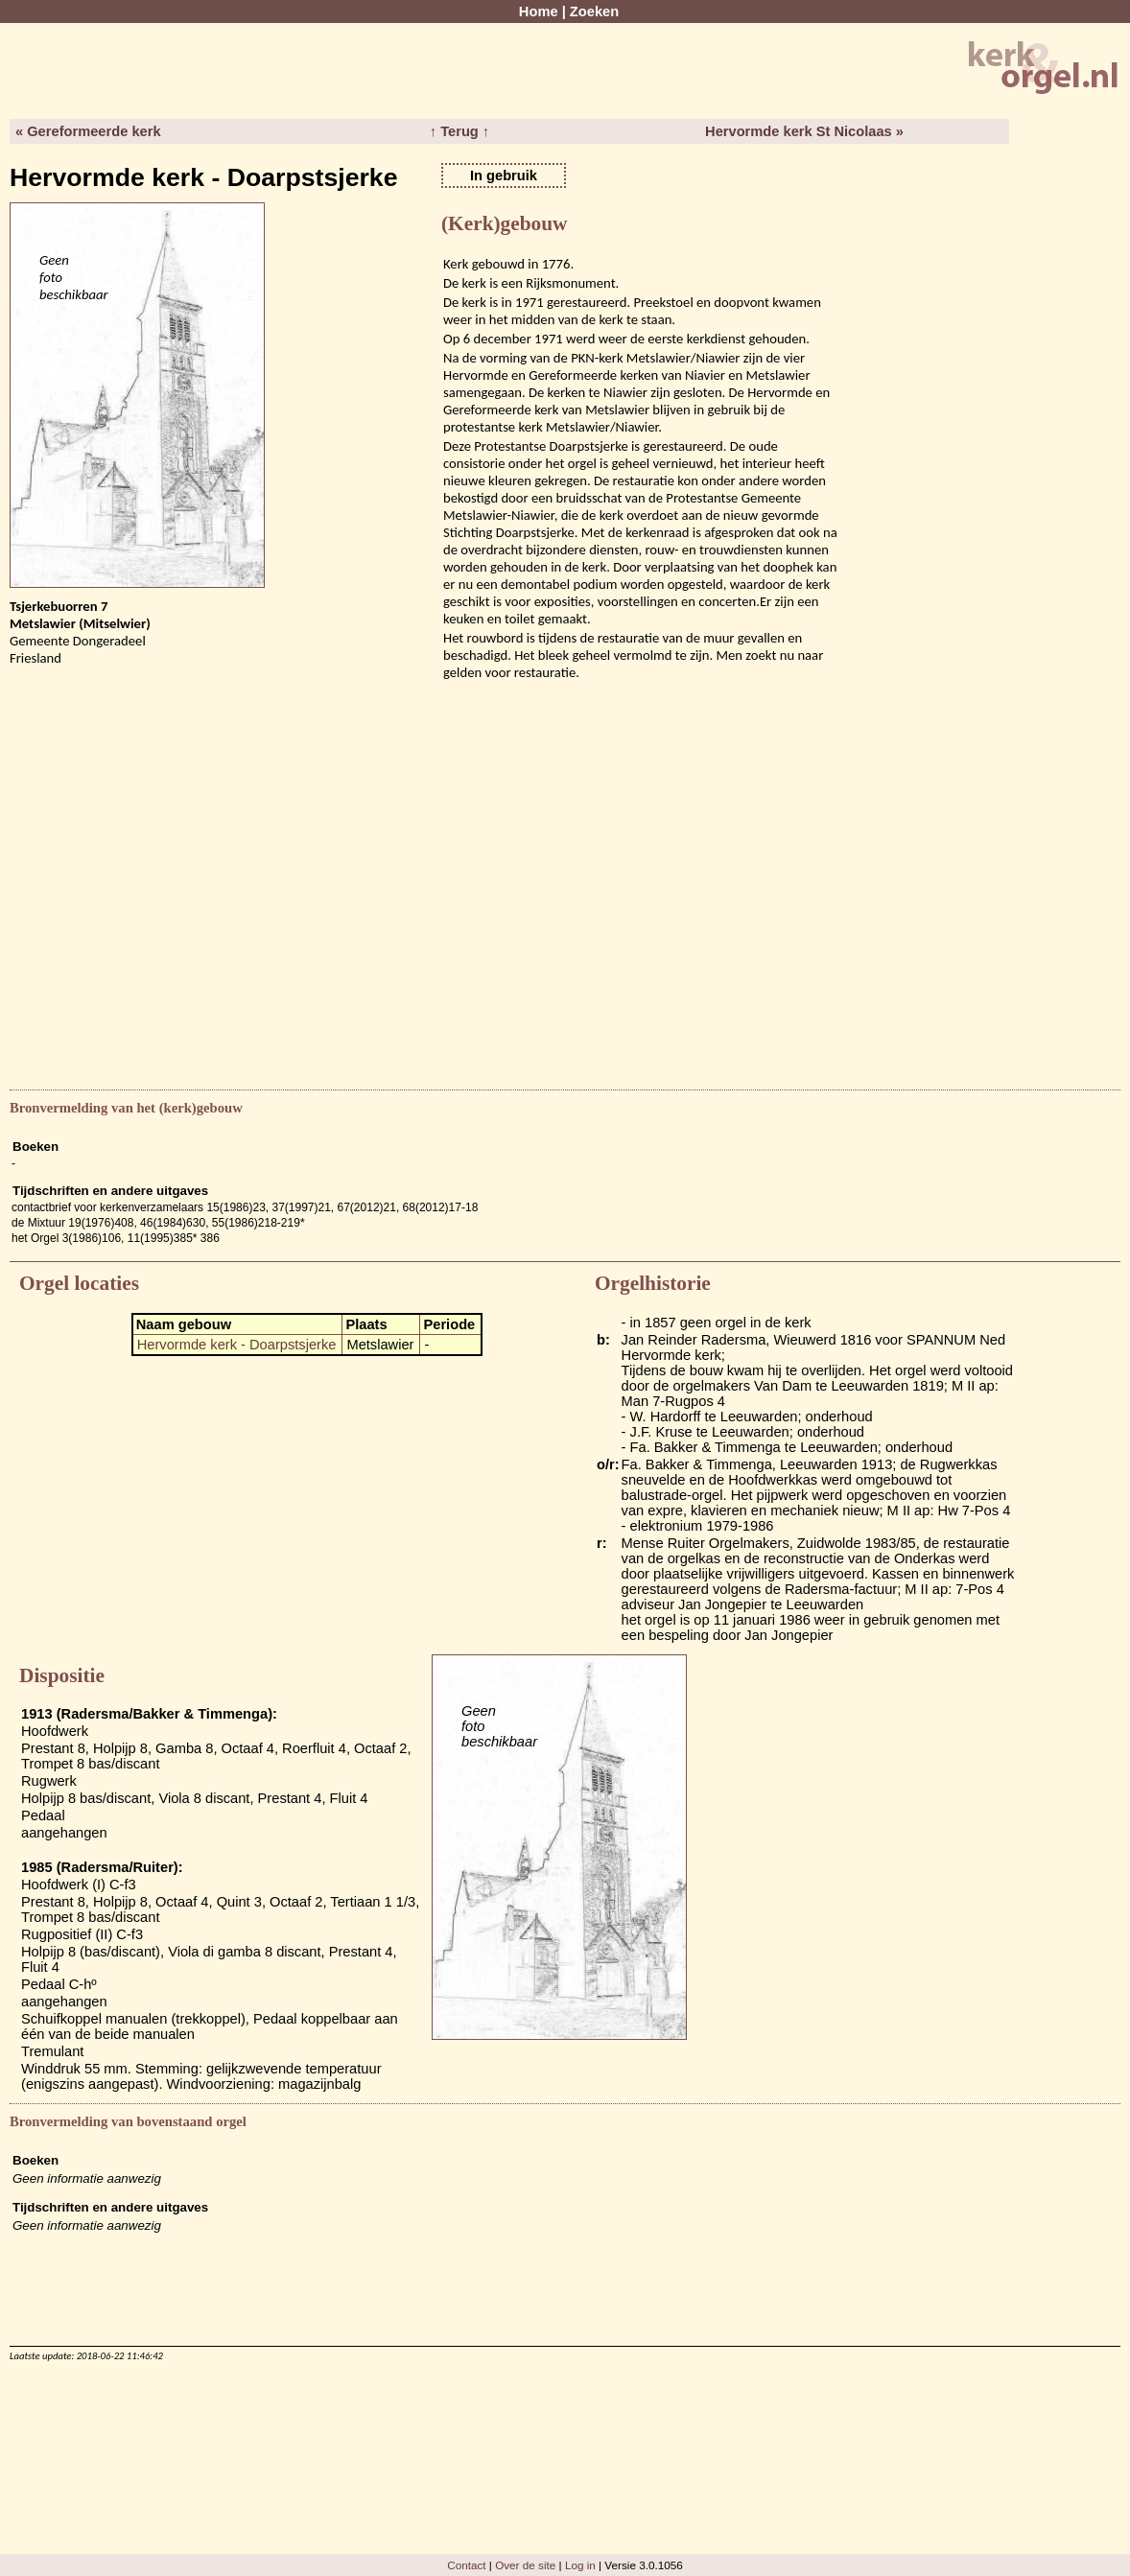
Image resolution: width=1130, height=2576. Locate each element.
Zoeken (594, 11)
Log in (580, 2565)
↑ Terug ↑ (459, 131)
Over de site (525, 2565)
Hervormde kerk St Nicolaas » (804, 131)
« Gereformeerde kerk (88, 131)
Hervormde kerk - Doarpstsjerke (237, 1344)
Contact (466, 2565)
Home (538, 11)
